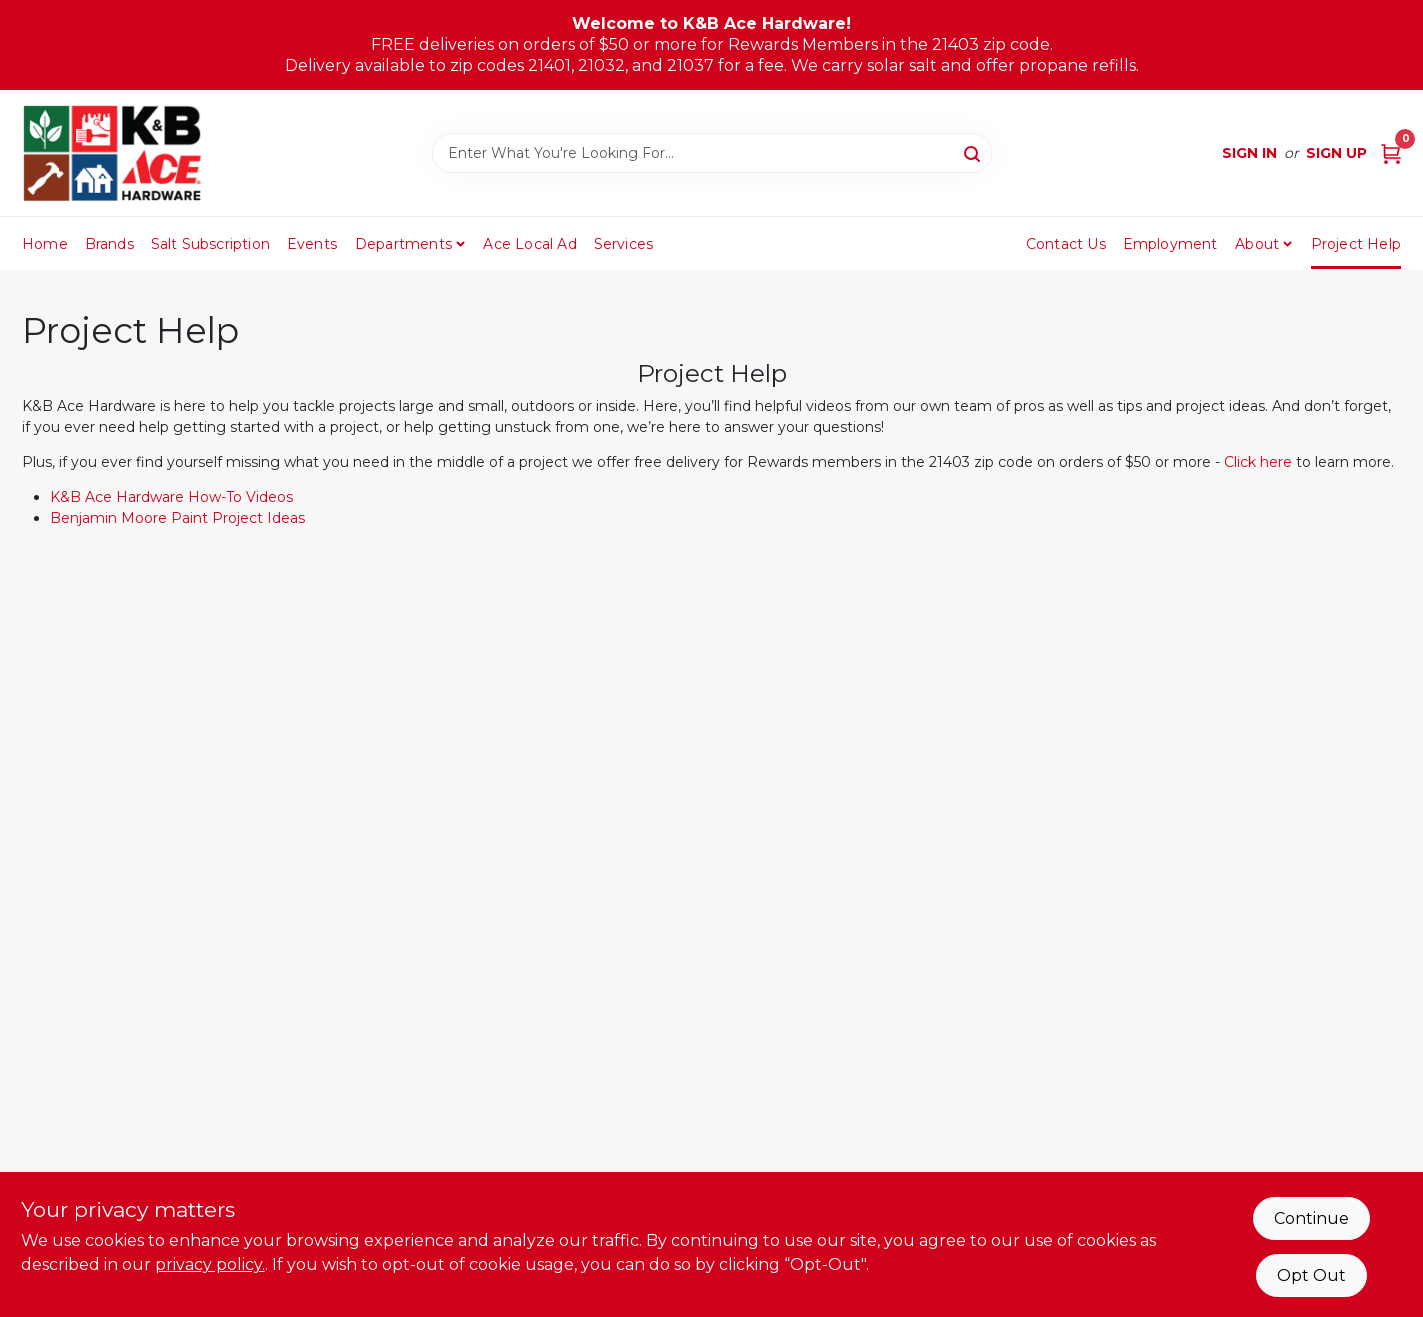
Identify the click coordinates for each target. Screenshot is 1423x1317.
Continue (1311, 1218)
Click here (1258, 462)
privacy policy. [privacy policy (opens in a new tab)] (210, 1264)
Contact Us (1066, 244)
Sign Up (1336, 153)
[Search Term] (712, 153)
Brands (109, 244)
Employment (1170, 244)
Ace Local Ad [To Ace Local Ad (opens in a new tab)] (529, 244)
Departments (403, 244)
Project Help (1356, 244)
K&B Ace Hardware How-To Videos (171, 497)
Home (45, 244)
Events (312, 244)
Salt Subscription (210, 244)
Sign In (1249, 153)
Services (624, 244)
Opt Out (1311, 1275)
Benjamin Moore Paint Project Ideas (177, 518)
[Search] (973, 152)
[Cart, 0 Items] (1391, 153)
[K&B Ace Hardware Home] (112, 153)
